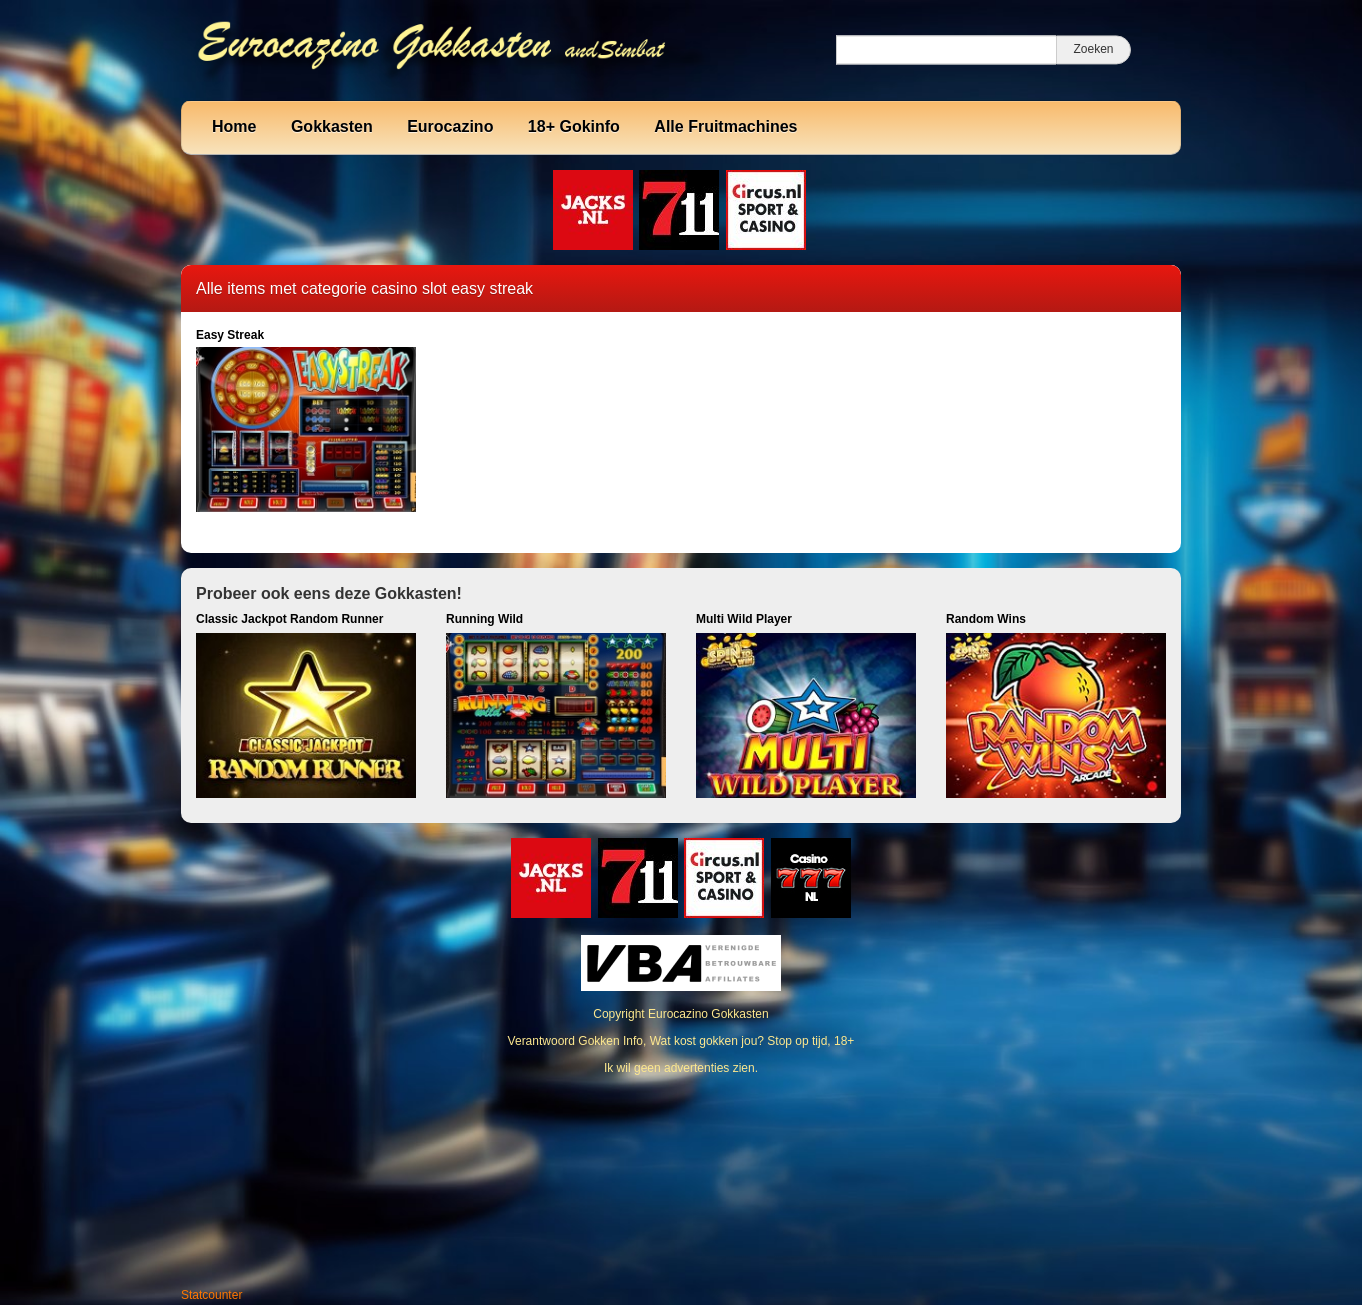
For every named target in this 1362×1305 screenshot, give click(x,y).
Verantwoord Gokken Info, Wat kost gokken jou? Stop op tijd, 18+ (681, 1041)
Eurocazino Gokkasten (708, 1014)
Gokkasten (332, 126)
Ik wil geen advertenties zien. (681, 1068)
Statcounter (211, 1295)
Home (234, 126)
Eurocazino (450, 126)
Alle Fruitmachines (725, 126)
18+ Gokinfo (574, 126)
